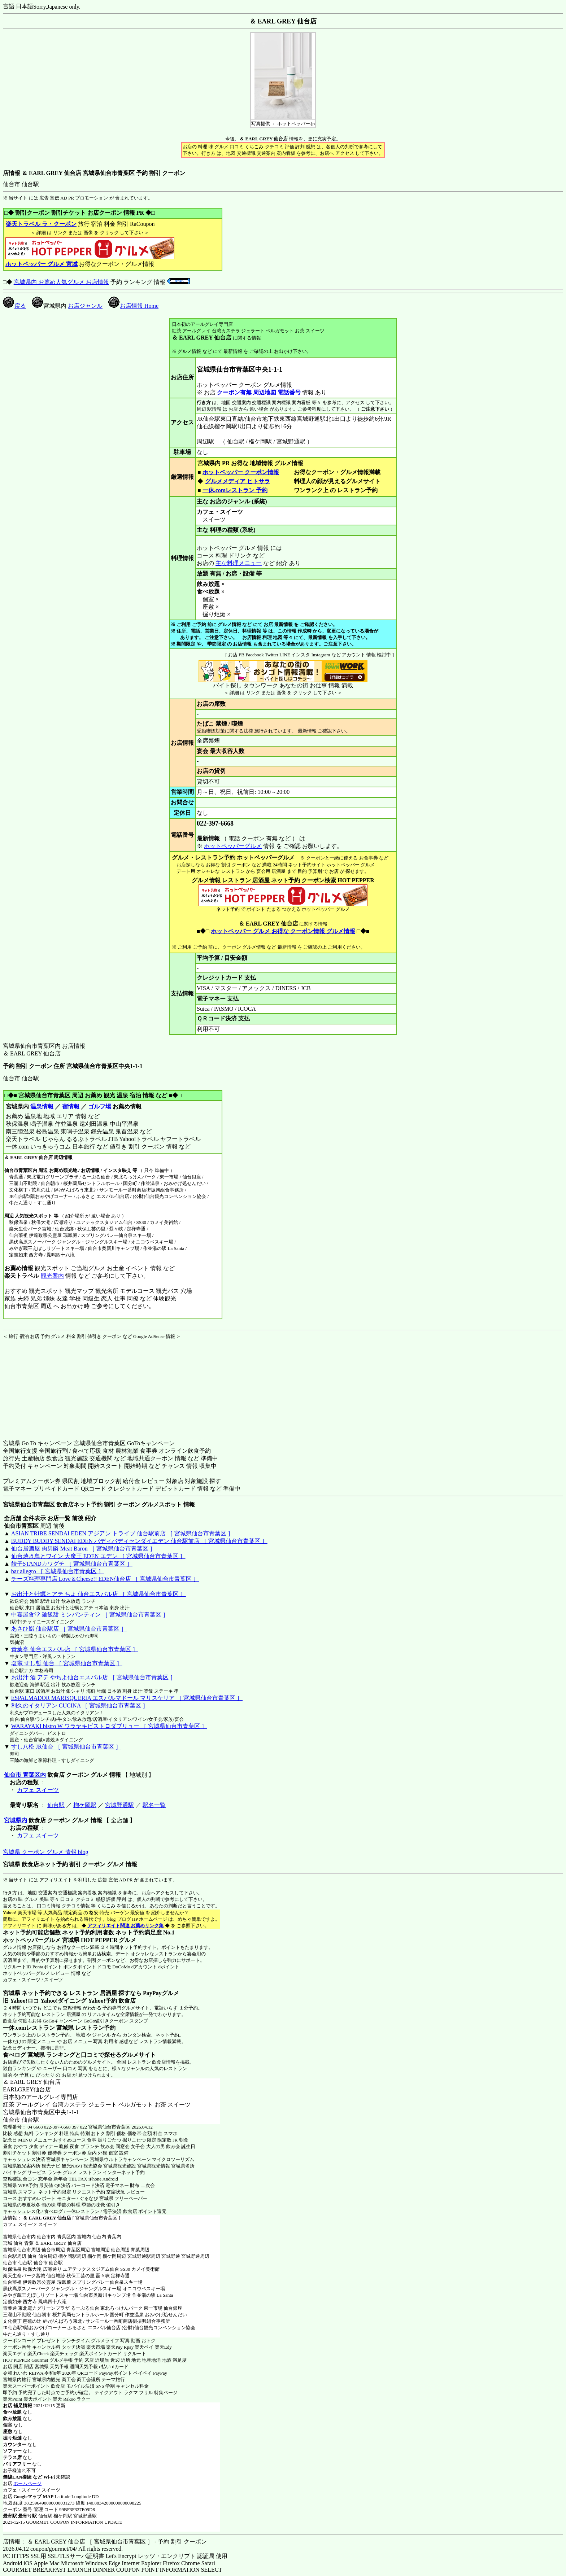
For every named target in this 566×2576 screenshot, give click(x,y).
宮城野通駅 (119, 1805)
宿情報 (70, 1106)
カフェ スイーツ (38, 1790)
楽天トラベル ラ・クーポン (41, 224)
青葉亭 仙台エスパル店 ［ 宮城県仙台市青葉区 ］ (74, 1649)
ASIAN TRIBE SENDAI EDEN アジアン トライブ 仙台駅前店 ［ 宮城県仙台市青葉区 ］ (122, 1533)
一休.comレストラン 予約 (235, 490)
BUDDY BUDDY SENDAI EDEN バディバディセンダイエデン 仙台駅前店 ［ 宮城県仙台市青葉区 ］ (139, 1541)
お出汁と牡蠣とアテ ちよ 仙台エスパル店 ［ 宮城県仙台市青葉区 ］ (98, 1594)
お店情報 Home (133, 306)
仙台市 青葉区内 (25, 1775)
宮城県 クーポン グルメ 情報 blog (45, 1852)
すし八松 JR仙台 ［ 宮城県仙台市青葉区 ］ (66, 1747)
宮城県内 (15, 1820)
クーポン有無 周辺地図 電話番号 (259, 392)
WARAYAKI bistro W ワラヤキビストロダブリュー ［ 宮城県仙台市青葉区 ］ (109, 1726)
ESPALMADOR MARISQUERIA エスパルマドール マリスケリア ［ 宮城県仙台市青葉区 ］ (127, 1698)
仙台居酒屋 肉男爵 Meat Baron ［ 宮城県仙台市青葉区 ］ (83, 1548)
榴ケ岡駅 (84, 1805)
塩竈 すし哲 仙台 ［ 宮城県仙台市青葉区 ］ (66, 1663)
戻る (14, 306)
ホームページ (27, 2483)
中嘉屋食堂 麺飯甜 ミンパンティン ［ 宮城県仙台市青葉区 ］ (90, 1614)
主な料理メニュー (238, 563)
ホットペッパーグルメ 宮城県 (41, 1940)
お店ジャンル (85, 306)
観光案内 (52, 1276)
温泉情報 (41, 1106)
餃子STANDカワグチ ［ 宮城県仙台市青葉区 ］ (71, 1564)
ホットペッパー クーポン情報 (241, 472)
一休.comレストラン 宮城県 (38, 2028)
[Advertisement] (48, 1385)
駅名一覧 (154, 1805)
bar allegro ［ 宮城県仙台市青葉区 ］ (57, 1571)
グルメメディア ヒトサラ (237, 481)
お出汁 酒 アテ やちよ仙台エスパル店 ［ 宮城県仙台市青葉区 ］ (93, 1677)
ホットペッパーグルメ (233, 846)
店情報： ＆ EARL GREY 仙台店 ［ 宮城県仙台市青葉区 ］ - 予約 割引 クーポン (105, 2541)
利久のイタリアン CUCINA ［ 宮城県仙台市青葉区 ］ (79, 1705)
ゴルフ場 (99, 1106)
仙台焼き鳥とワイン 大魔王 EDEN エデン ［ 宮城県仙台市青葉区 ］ (98, 1556)
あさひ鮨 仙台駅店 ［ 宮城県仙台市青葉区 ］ (69, 1629)
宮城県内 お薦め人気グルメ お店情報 (61, 282)
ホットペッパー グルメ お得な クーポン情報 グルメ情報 (283, 931)
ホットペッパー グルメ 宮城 (41, 264)
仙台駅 (56, 1805)
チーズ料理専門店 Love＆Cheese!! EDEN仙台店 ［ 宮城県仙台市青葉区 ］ (105, 1579)
